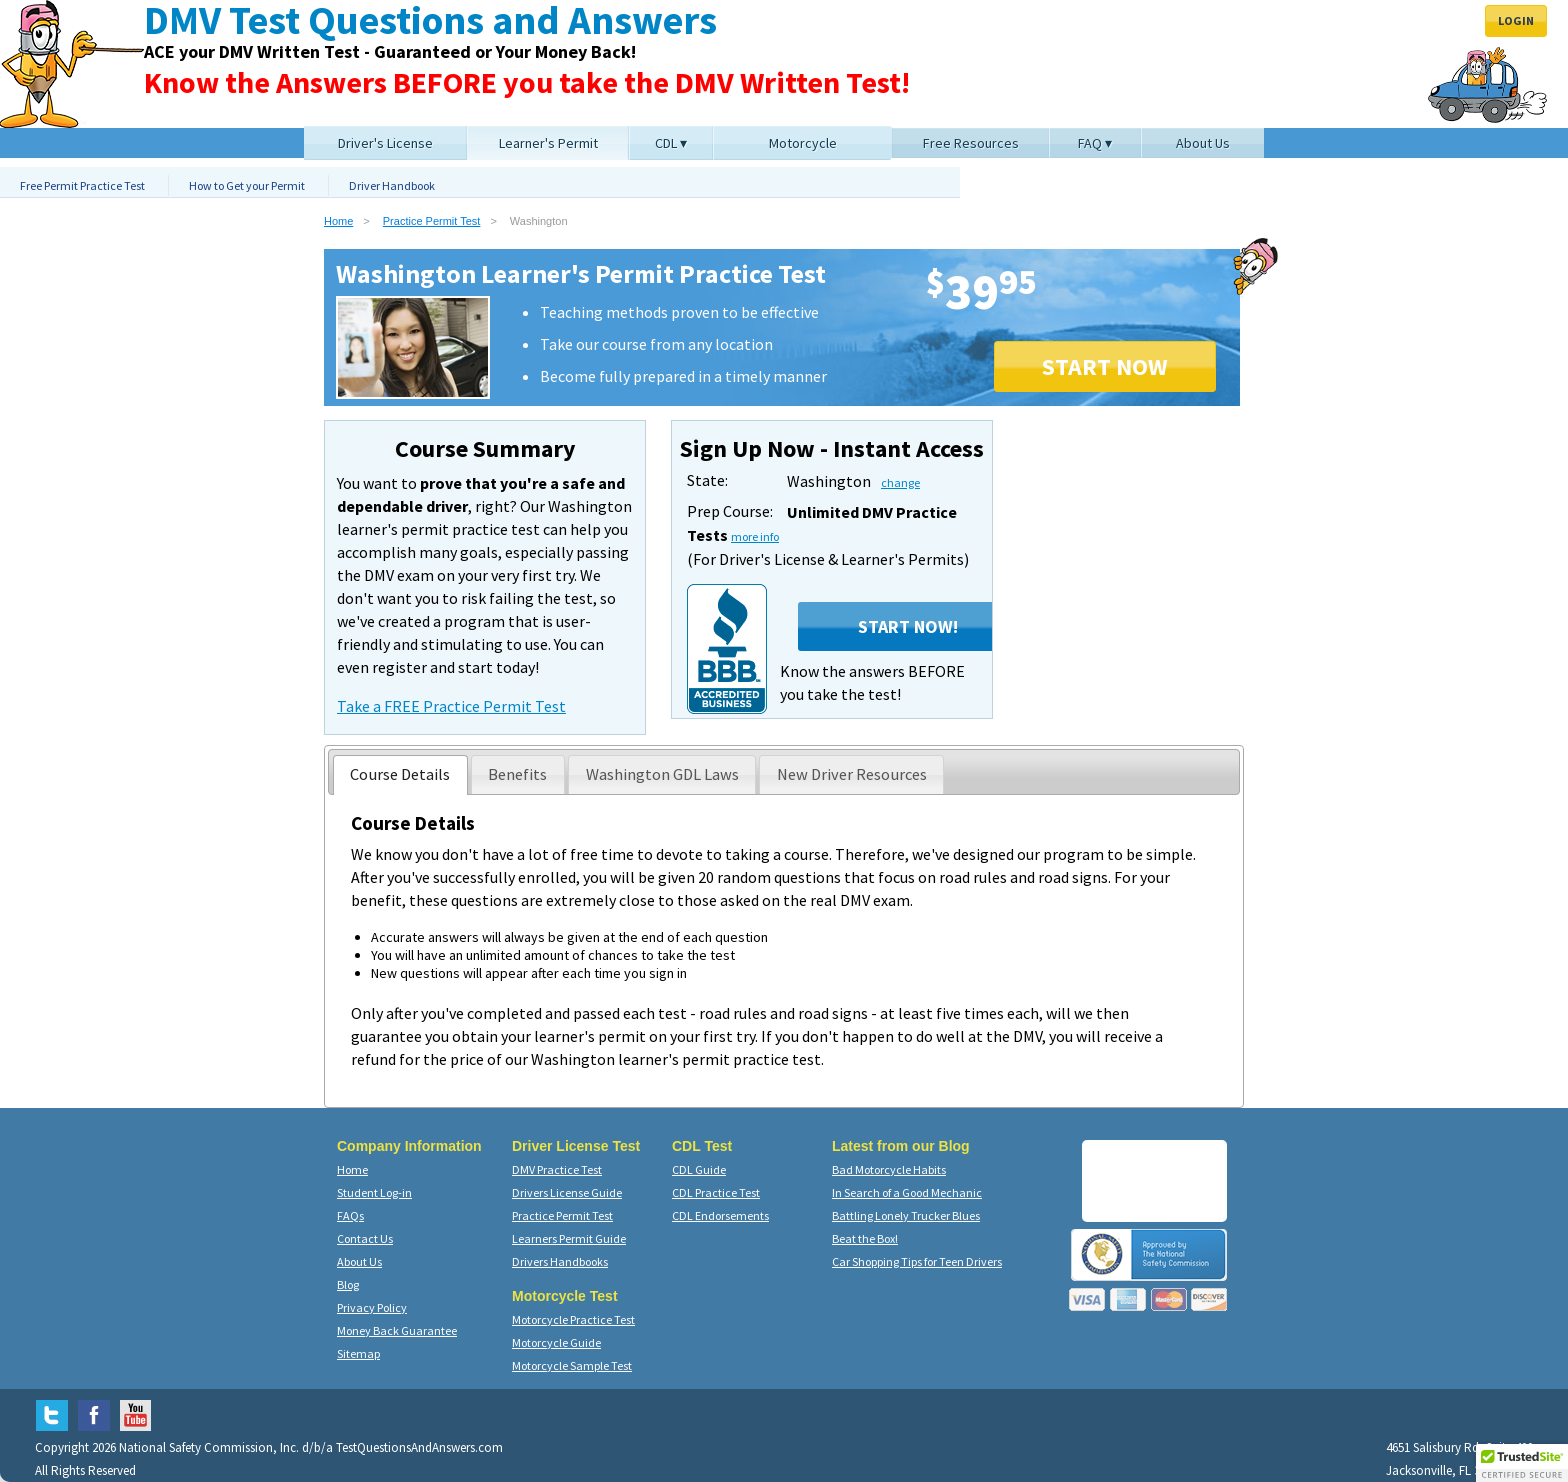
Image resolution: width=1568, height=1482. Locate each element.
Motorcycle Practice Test (573, 1319)
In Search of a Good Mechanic (907, 1192)
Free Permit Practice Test (82, 185)
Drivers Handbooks (560, 1261)
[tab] (400, 775)
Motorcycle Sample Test (572, 1365)
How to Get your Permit (247, 185)
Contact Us (365, 1238)
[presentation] (400, 775)
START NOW (1105, 366)
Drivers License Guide (567, 1192)
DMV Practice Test (557, 1169)
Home (338, 221)
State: (707, 480)
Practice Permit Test (432, 221)
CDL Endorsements (720, 1215)
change (900, 482)
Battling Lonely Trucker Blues (906, 1215)
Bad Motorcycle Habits (889, 1169)
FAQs (350, 1215)
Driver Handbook (392, 185)
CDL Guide (699, 1169)
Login (1516, 20)
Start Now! (908, 626)
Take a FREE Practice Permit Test (451, 706)
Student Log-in (374, 1192)
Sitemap (358, 1353)
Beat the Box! (865, 1238)
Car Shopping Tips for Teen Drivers (917, 1261)
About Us (359, 1261)
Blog (348, 1284)
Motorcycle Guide (556, 1342)
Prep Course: (730, 511)
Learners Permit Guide (569, 1238)
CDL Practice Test (716, 1192)
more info (755, 536)
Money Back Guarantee (397, 1330)
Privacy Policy (372, 1307)
